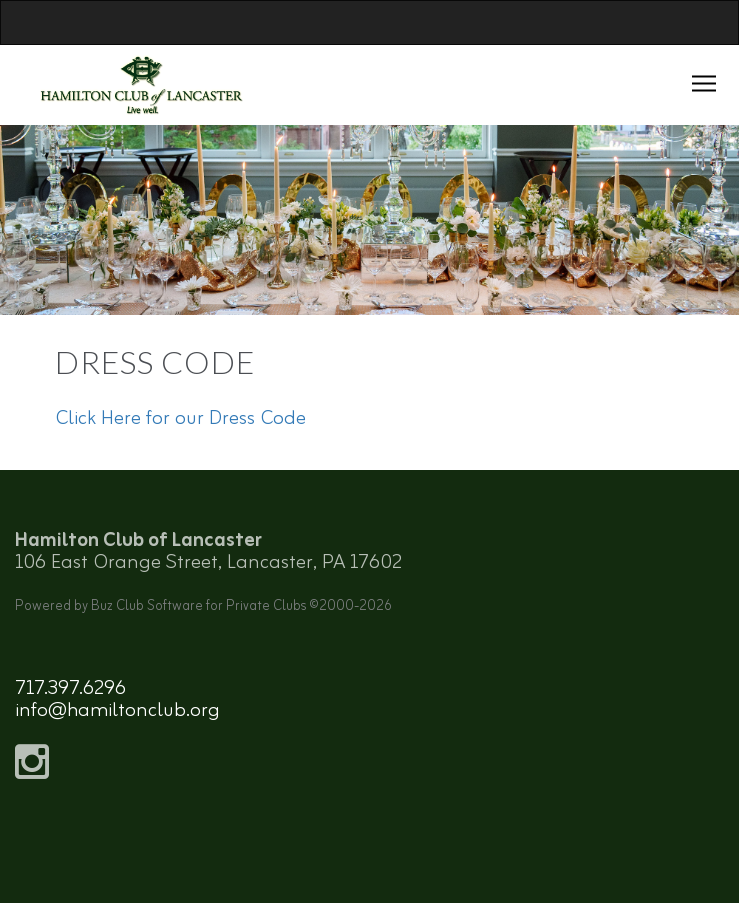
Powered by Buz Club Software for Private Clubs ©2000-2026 (203, 606)
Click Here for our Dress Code (180, 418)
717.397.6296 (70, 688)
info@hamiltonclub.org (117, 710)
